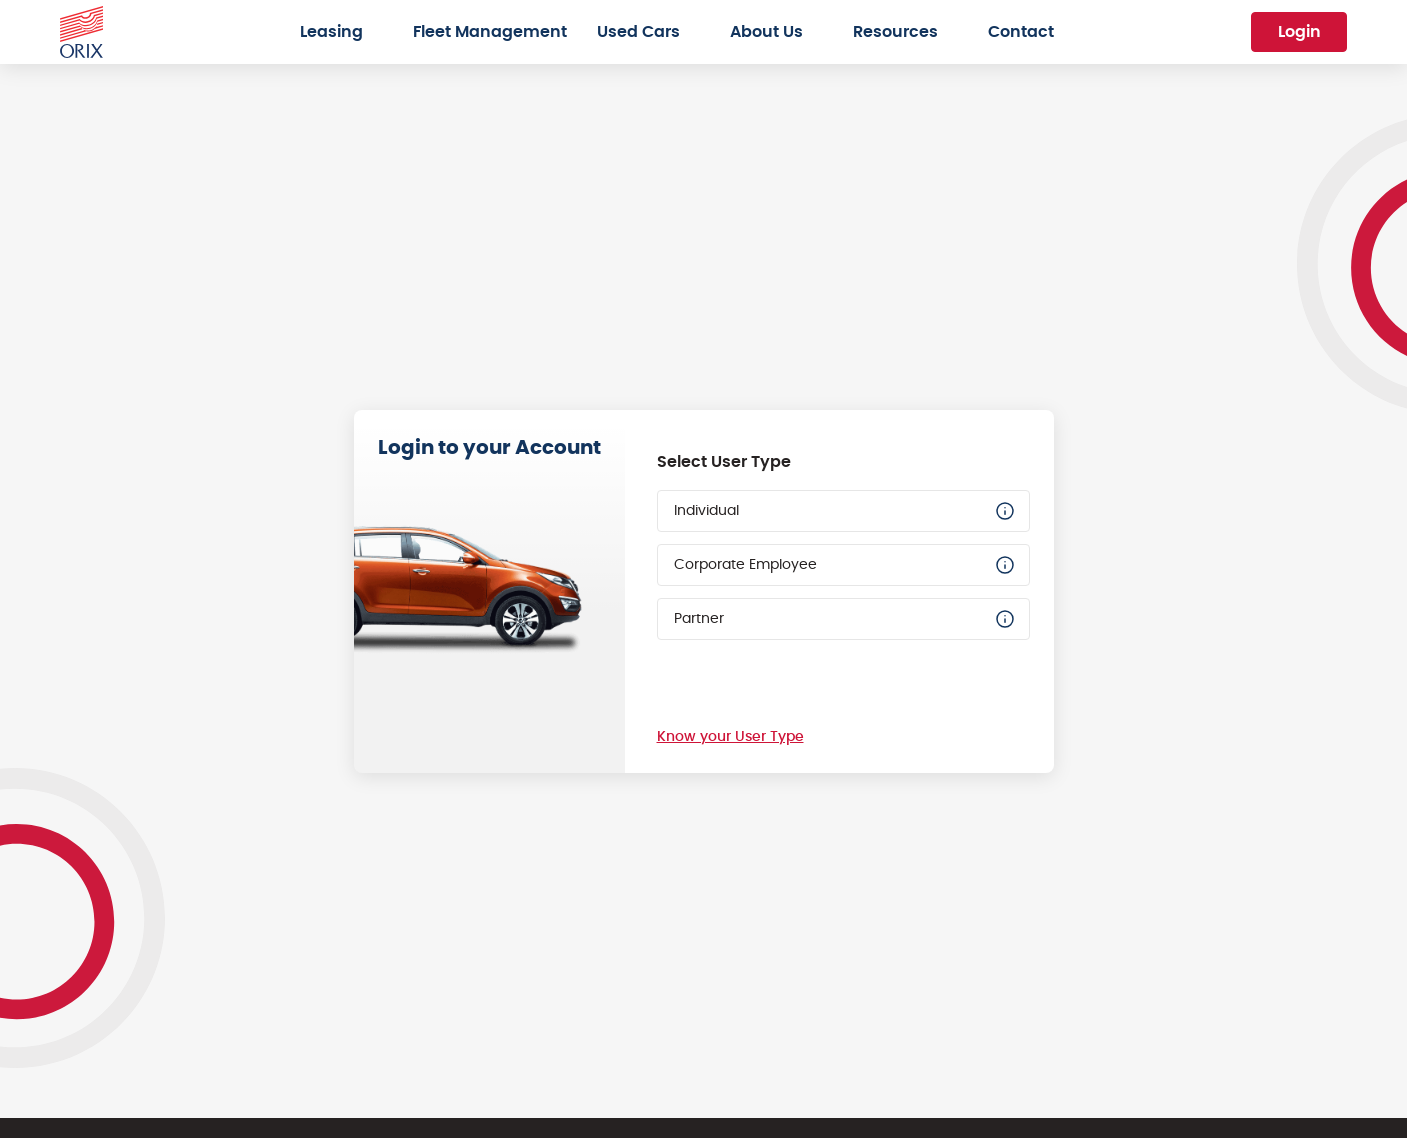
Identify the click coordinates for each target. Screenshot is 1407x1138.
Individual (845, 511)
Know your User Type (730, 737)
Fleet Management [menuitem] (490, 32)
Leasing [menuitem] (331, 32)
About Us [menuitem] (766, 32)
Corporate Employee (845, 565)
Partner (845, 619)
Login (1299, 32)
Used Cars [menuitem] (638, 32)
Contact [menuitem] (1021, 32)
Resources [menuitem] (895, 32)
